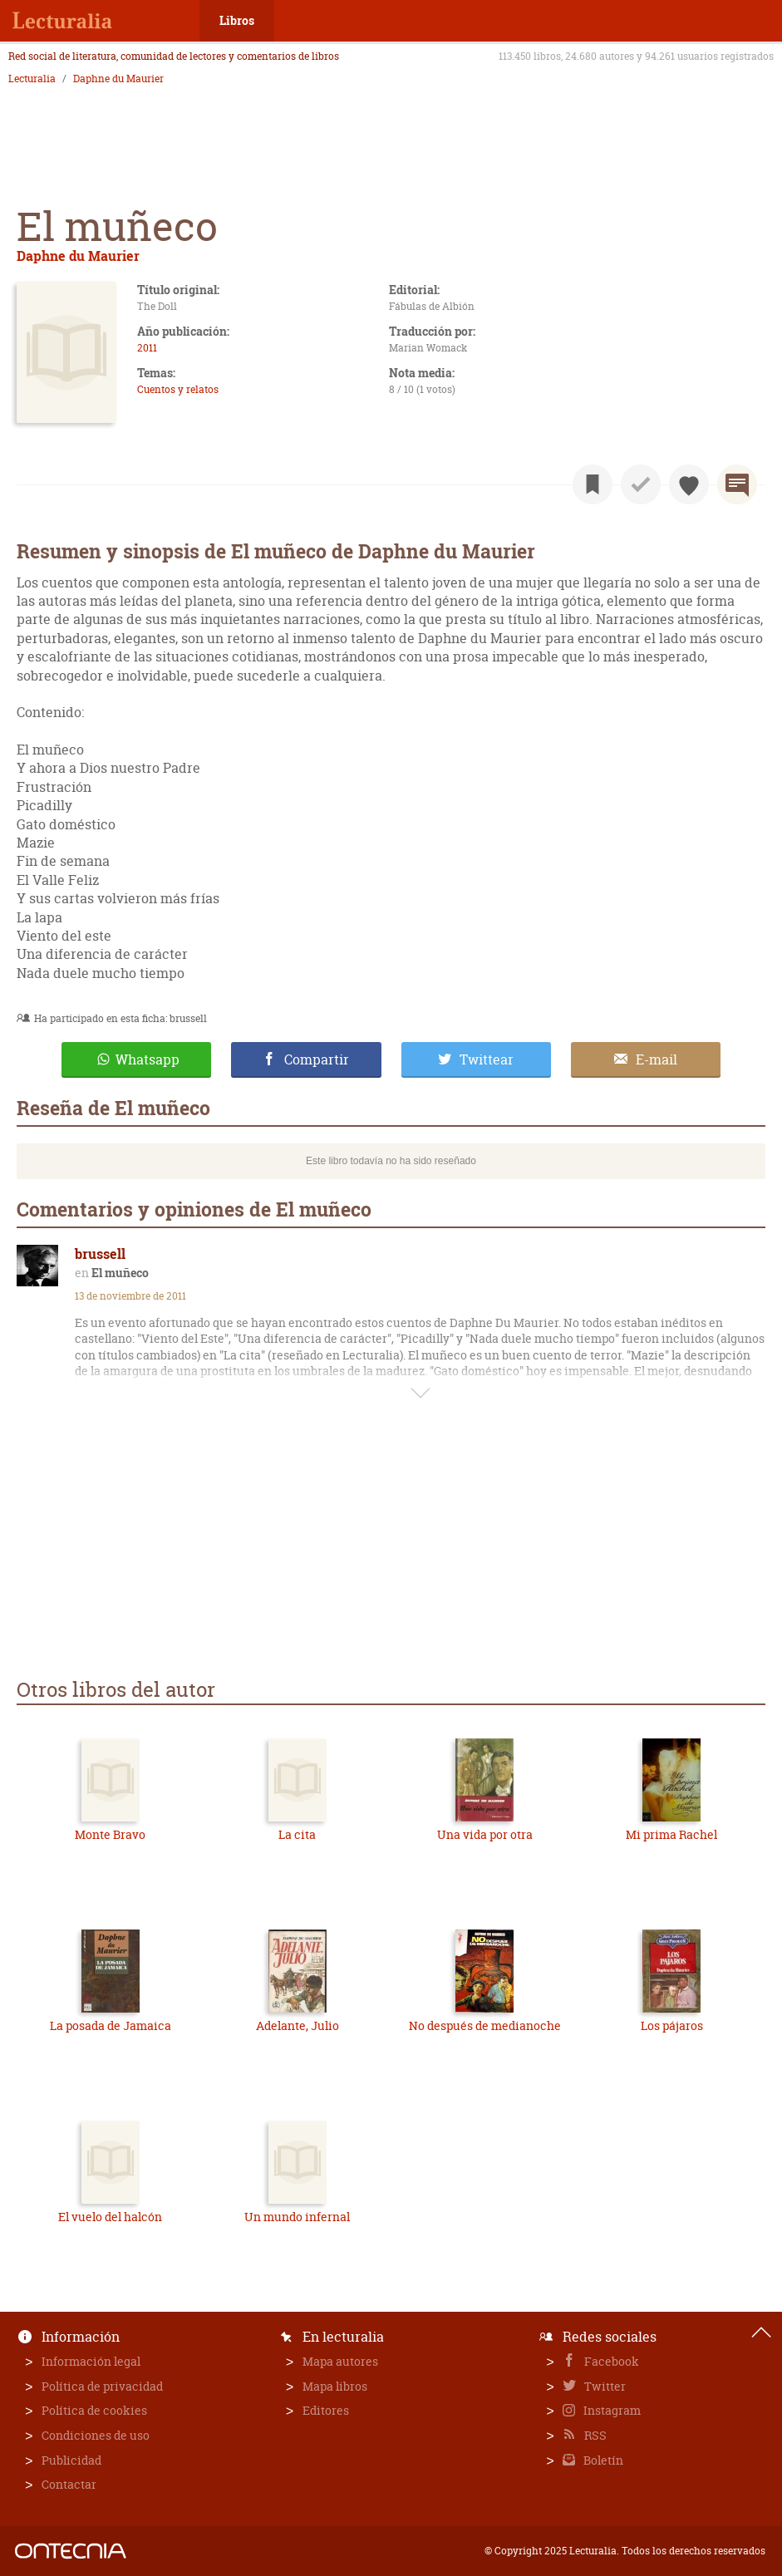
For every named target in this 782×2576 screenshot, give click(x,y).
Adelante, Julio (297, 2025)
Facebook (610, 2361)
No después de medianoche (485, 2025)
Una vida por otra (485, 1834)
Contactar (69, 2484)
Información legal (91, 2361)
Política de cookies (94, 2410)
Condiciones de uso (96, 2435)
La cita (297, 1834)
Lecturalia (32, 79)
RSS (594, 2435)
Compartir (316, 1059)
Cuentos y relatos (178, 389)
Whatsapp (148, 1059)
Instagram (611, 2410)
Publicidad (71, 2460)
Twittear (487, 1059)
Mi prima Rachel (671, 1834)
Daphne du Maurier (118, 79)
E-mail (656, 1059)
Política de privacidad (102, 2386)
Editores (325, 2410)
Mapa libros (334, 2386)
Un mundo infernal (297, 2217)
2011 (147, 348)
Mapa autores (340, 2361)
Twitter (604, 2386)
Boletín (602, 2460)
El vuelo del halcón (110, 2217)
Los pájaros (672, 2025)
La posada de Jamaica (110, 2025)
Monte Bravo (110, 1834)
